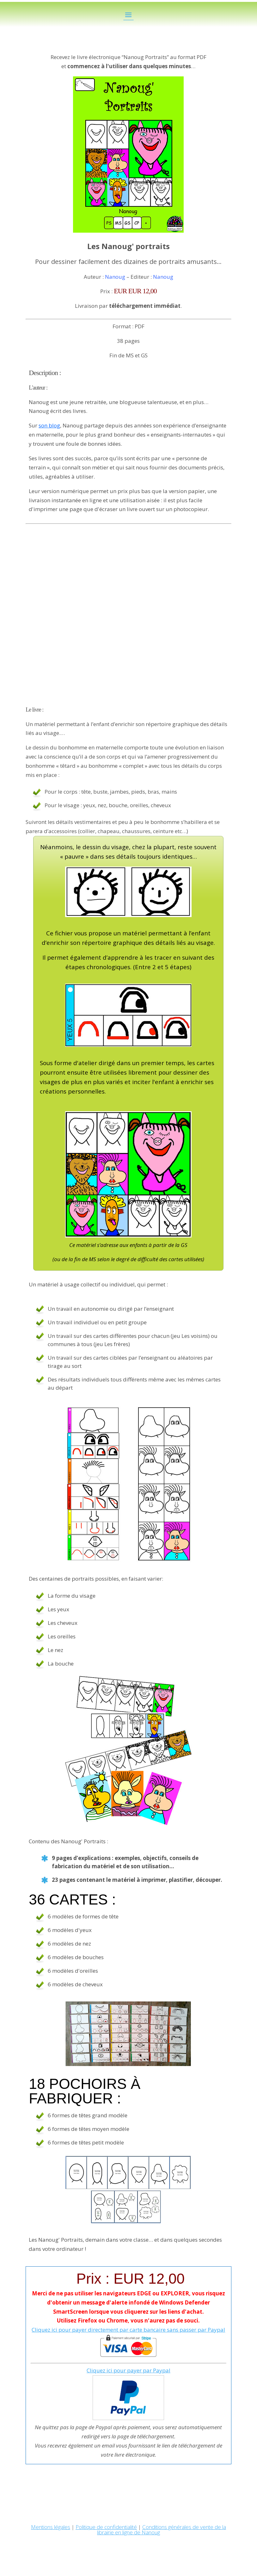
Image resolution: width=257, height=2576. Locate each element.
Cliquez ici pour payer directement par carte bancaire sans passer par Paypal (128, 2329)
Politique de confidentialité (106, 2527)
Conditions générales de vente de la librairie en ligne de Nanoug (161, 2529)
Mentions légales (50, 2527)
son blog (49, 425)
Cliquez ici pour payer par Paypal (128, 2370)
